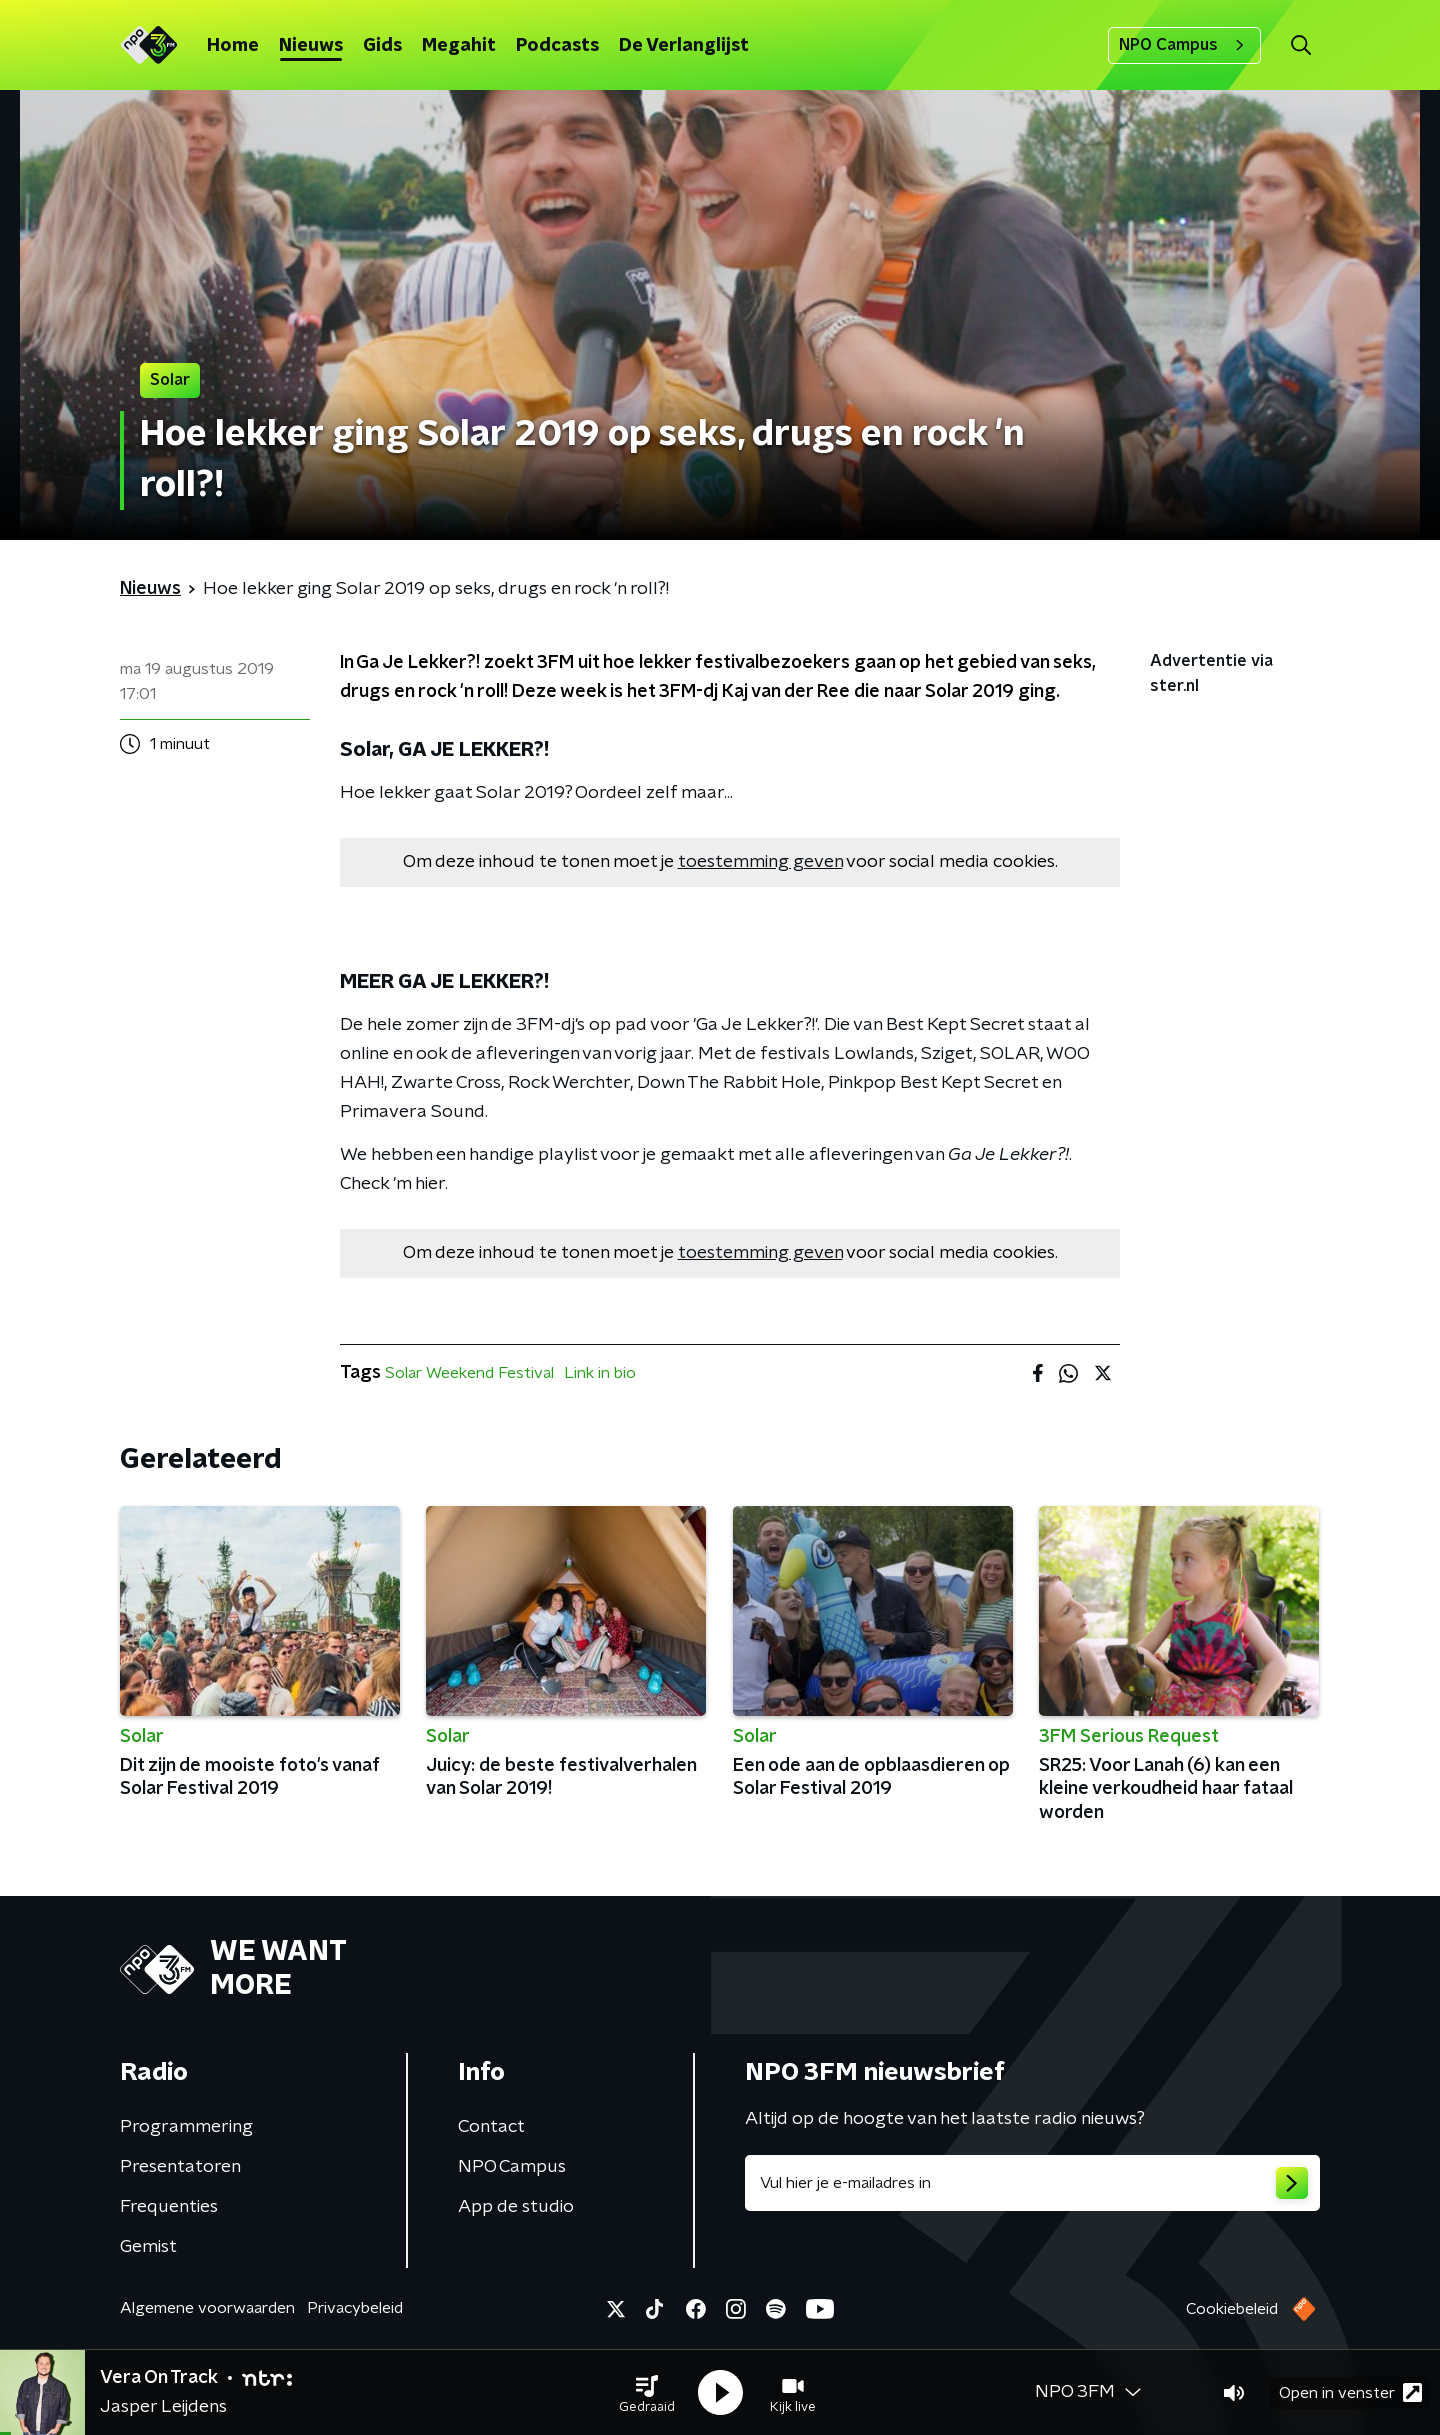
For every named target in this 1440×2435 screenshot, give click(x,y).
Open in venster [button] (1350, 2392)
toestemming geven (760, 862)
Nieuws (311, 46)
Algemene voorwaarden (207, 2308)
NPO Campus (1184, 45)
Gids (382, 46)
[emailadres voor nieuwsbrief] (1032, 2183)
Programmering (186, 2127)
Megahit (459, 46)
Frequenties (169, 2207)
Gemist (148, 2247)
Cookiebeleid (1232, 2309)
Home (233, 46)
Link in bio (600, 1373)
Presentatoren (180, 2167)
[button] (647, 2393)
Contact (491, 2127)
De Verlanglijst (684, 46)
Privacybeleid (355, 2308)
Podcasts (557, 46)
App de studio (516, 2207)
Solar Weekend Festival (469, 1373)
